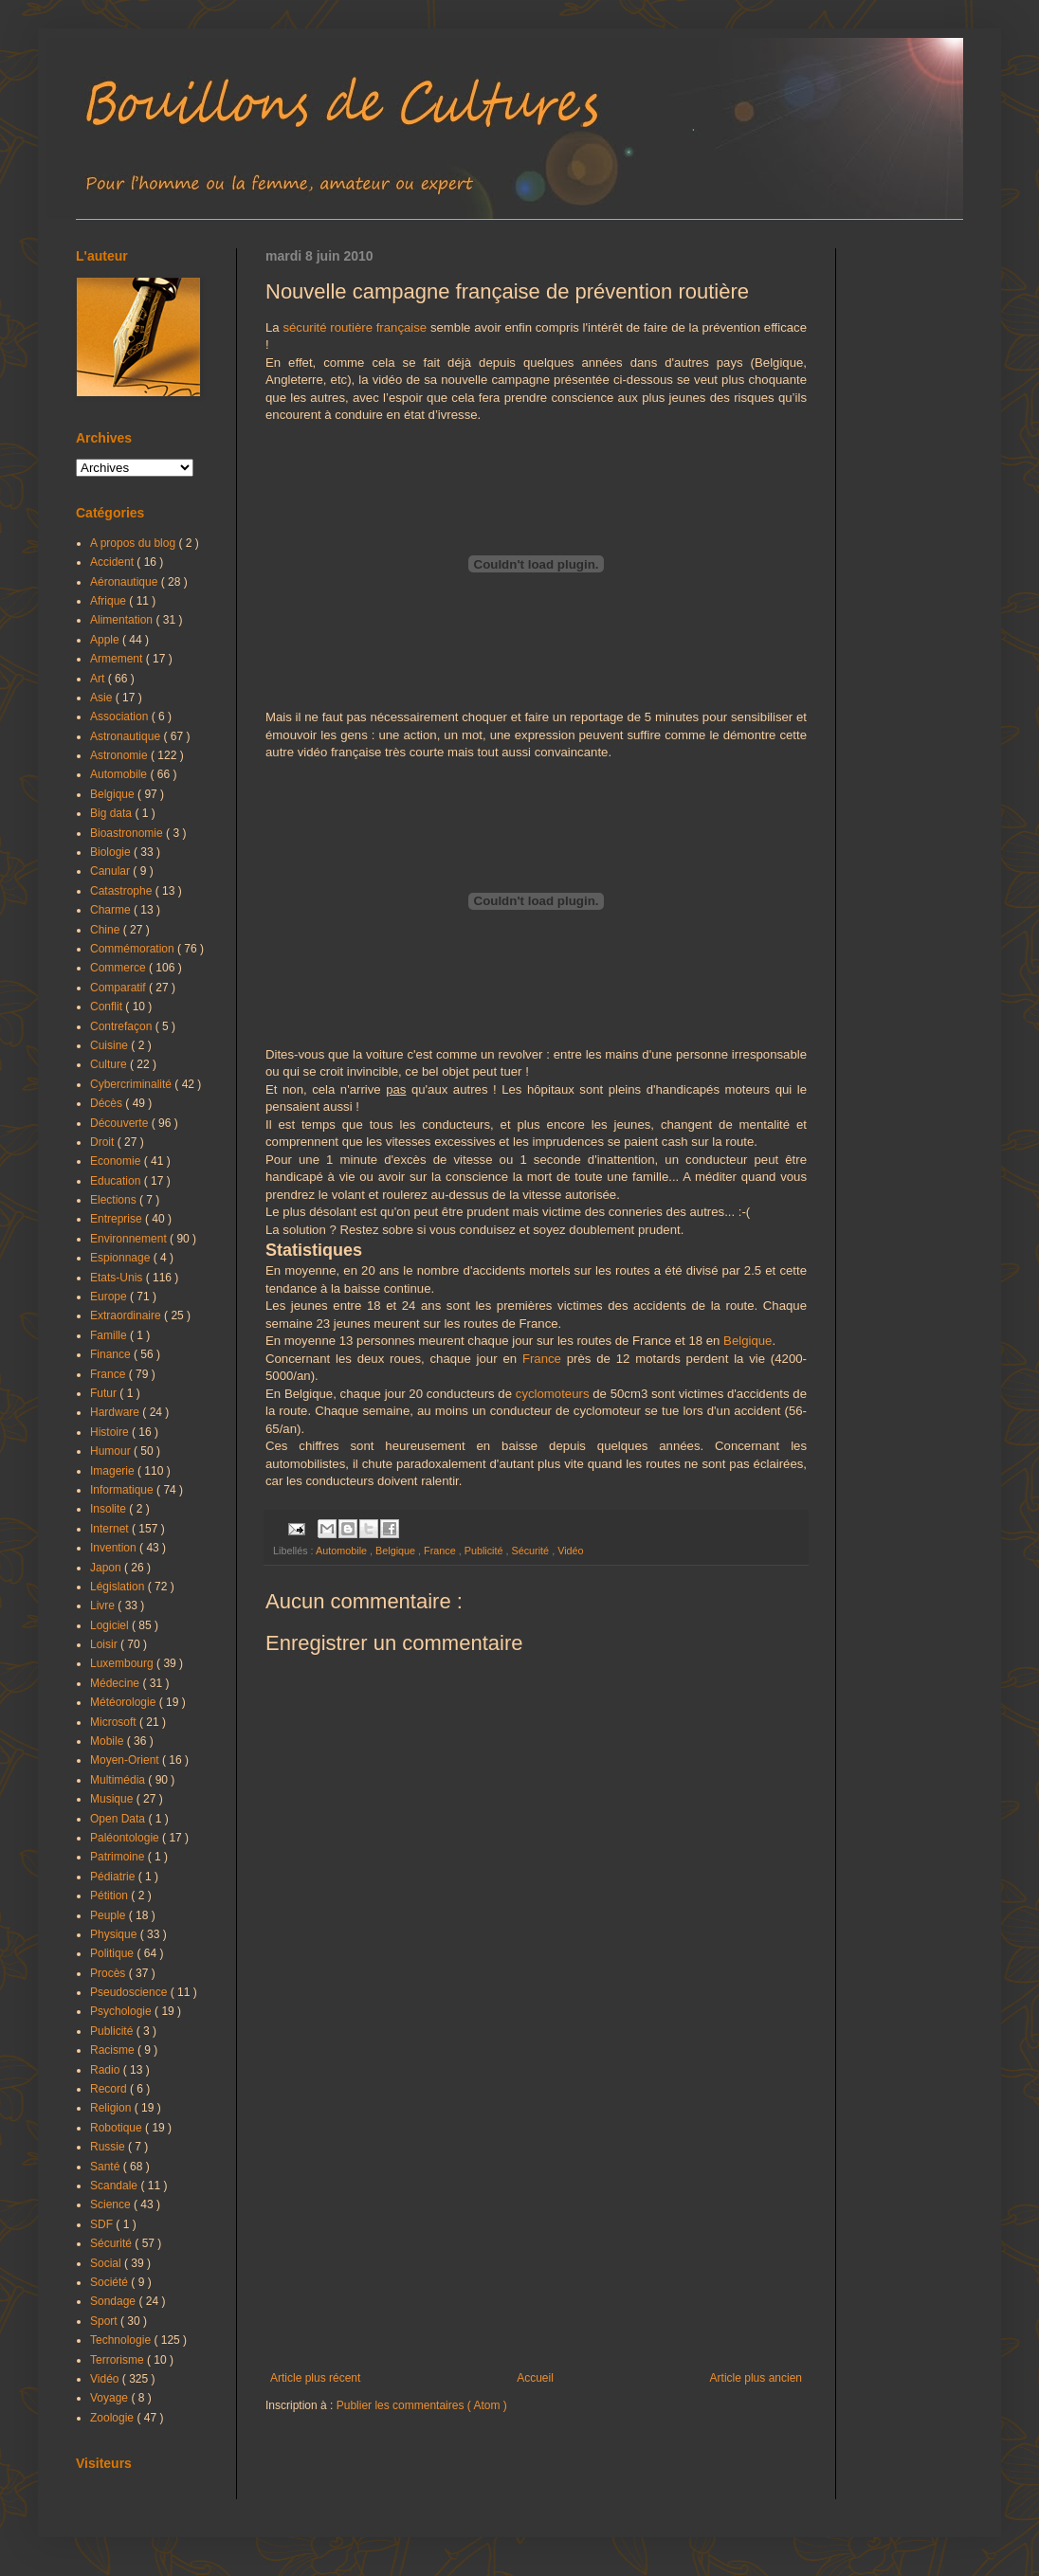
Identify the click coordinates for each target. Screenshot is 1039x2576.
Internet (111, 1528)
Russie (109, 2146)
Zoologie (113, 2417)
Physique (115, 1934)
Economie (117, 1161)
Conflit (107, 1006)
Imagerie (113, 1471)
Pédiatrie (114, 1876)
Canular (111, 871)
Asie (103, 697)
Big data (112, 813)
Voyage (110, 2397)
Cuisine (110, 1045)
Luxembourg (123, 1663)
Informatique (123, 1490)
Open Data (119, 1818)
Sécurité (532, 1550)
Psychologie (122, 2011)
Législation (119, 1586)
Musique (113, 1798)
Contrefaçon (122, 1026)
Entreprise (117, 1218)
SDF (103, 2224)
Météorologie (124, 1702)
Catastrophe (122, 891)
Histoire (111, 1432)
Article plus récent (315, 2378)
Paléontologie (126, 1837)
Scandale (115, 2185)
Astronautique (126, 736)
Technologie (122, 2340)
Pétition (110, 1895)
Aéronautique (125, 582)
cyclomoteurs (553, 1394)
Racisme (113, 2050)
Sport (105, 2321)
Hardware (116, 1412)
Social (107, 2263)
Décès (107, 1103)
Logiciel (111, 1625)
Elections (114, 1199)
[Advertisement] (536, 2215)
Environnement (130, 1238)
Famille (110, 1335)
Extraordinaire (127, 1315)
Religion (112, 2107)
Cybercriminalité (132, 1084)
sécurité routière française (355, 327)
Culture (110, 1064)
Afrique (109, 601)
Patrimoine (119, 1856)
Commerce (119, 967)
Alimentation (122, 619)
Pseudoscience (130, 1992)
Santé (106, 2166)
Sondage (114, 2301)
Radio (106, 2070)
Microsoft (114, 1722)
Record (110, 2088)
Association (121, 716)
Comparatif (119, 987)
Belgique (747, 1340)
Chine (106, 929)
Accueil (535, 2378)
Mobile (108, 1741)
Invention (114, 1547)
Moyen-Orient (126, 1760)
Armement (118, 658)
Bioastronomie (128, 833)
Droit (104, 1142)
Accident (113, 562)
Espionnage (122, 1257)
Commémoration (133, 948)
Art (99, 678)
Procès (109, 1973)
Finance (112, 1354)
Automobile (343, 1550)
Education (117, 1181)
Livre (104, 1605)
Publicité (485, 1550)
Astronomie (120, 755)
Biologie (112, 852)
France (541, 1358)
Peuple (109, 1915)
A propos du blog (134, 543)
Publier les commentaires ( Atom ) (422, 2405)
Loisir (105, 1644)
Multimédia (119, 1780)
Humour (112, 1451)
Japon (107, 1567)
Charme (112, 909)
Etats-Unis (118, 1277)
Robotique (117, 2127)
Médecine (116, 1683)
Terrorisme (118, 2360)
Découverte (121, 1123)
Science (112, 2204)
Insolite (109, 1508)
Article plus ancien (756, 2378)
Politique (113, 1953)
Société (110, 2282)
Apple (106, 639)
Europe (110, 1296)
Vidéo (570, 1550)
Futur (104, 1393)
